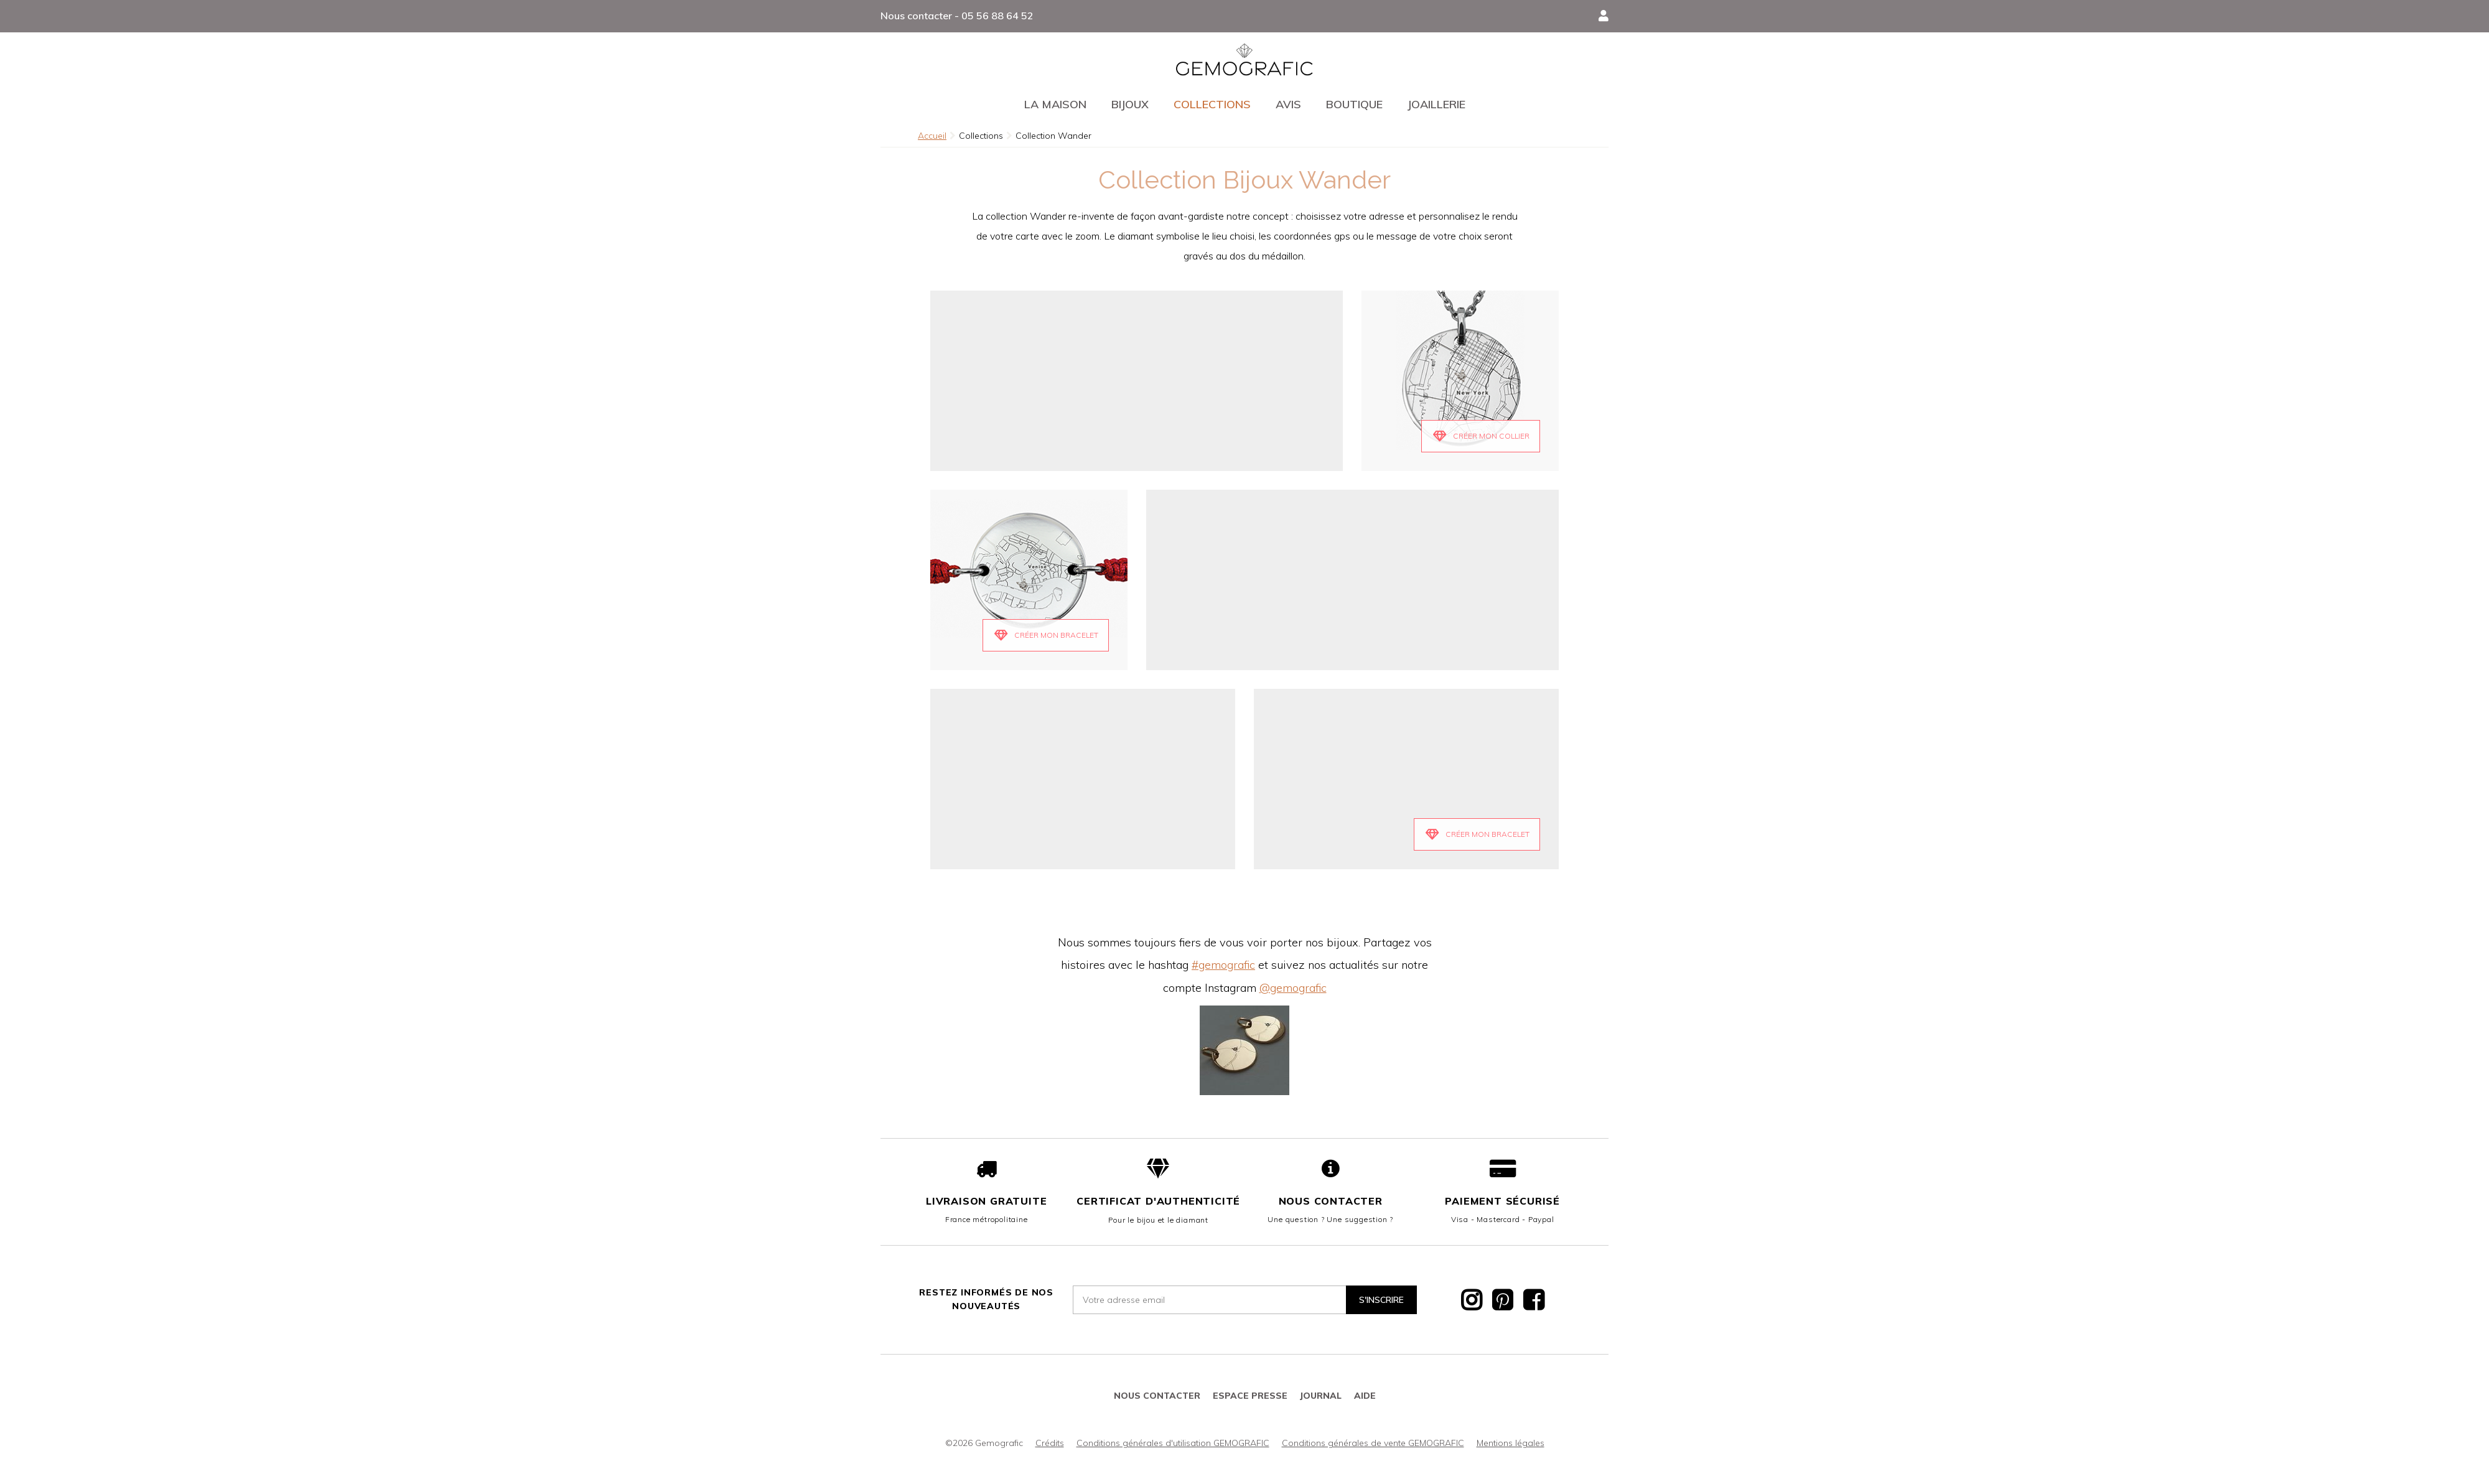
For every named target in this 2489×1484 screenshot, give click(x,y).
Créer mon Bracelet (1056, 635)
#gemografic (1223, 965)
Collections (1212, 104)
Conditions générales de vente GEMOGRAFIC (1373, 1443)
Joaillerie (1436, 104)
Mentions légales (1510, 1443)
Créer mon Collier (1491, 436)
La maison (1055, 104)
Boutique (1354, 104)
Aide (1365, 1395)
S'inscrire (1381, 1299)
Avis (1288, 104)
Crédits (1049, 1443)
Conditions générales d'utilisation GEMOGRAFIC (1172, 1443)
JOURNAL (1321, 1395)
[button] (1603, 16)
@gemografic (1293, 988)
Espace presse (1250, 1395)
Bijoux (1130, 104)
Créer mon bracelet (1487, 834)
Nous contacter (1331, 1201)
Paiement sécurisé (1502, 1201)
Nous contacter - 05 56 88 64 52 (957, 15)
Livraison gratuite (986, 1201)
